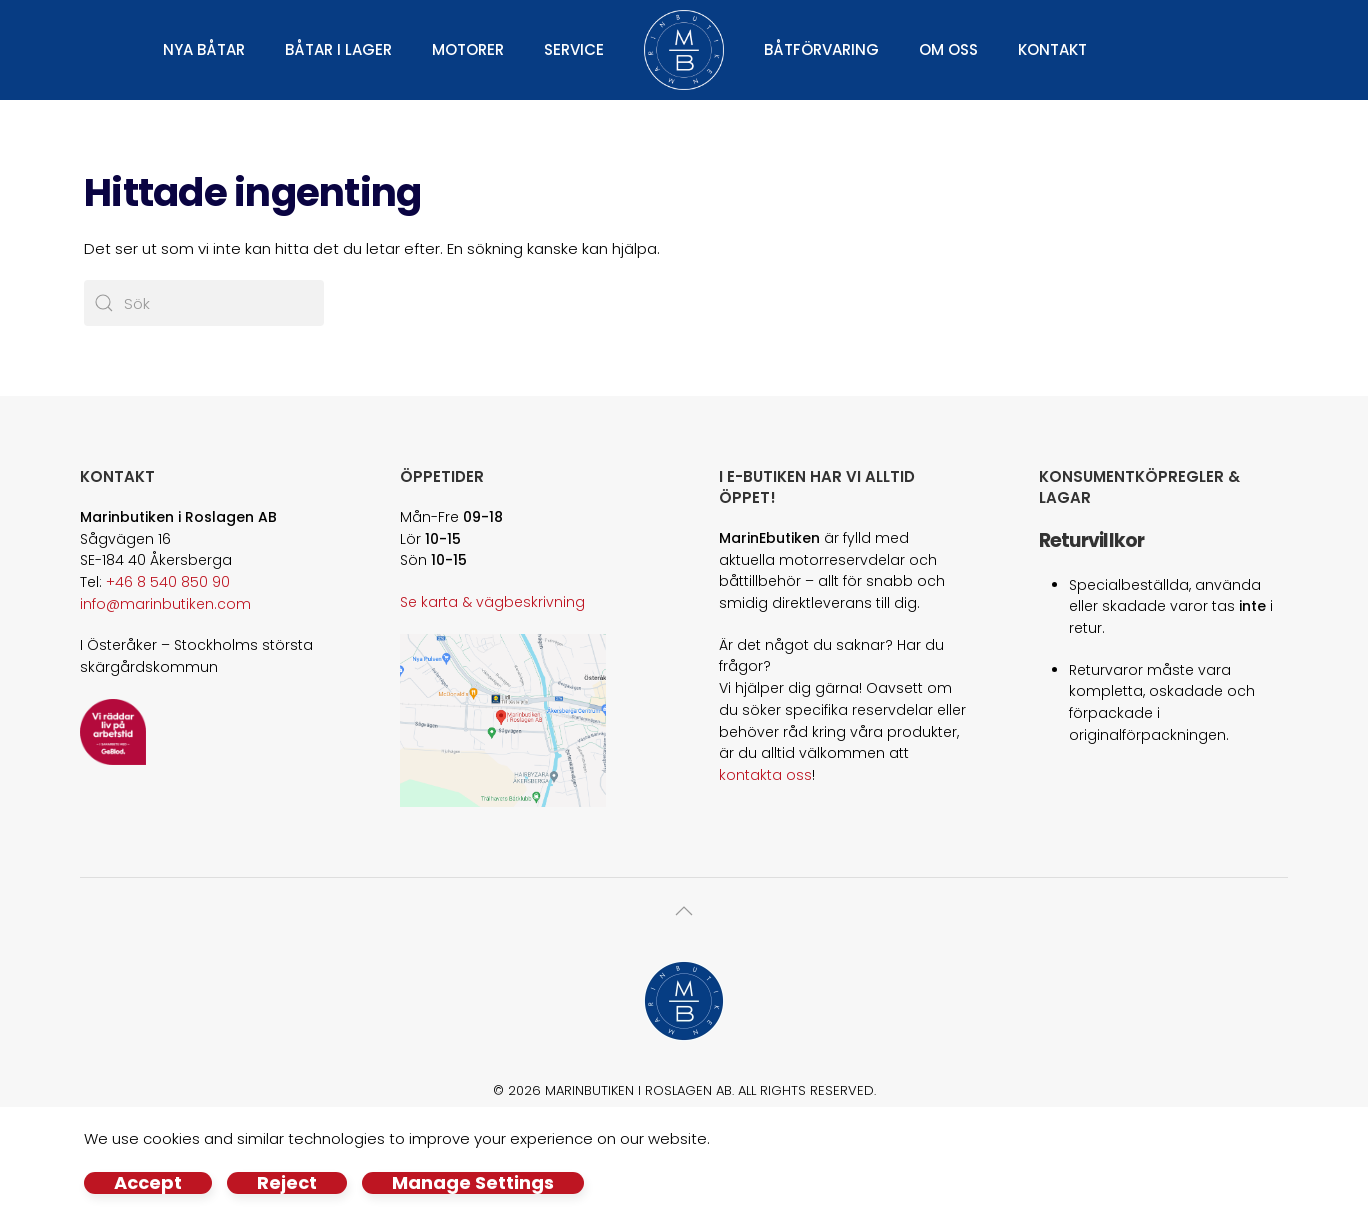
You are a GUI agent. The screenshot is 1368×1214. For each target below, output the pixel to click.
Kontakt (1052, 49)
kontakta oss (765, 775)
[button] (684, 911)
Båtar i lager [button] (338, 49)
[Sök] (204, 303)
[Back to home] (684, 50)
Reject (287, 1183)
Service (574, 49)
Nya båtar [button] (204, 49)
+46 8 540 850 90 (168, 582)
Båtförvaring (821, 49)
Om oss (948, 49)
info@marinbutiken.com (165, 604)
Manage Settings (473, 1183)
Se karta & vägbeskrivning (492, 602)
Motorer (468, 49)
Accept (148, 1183)
